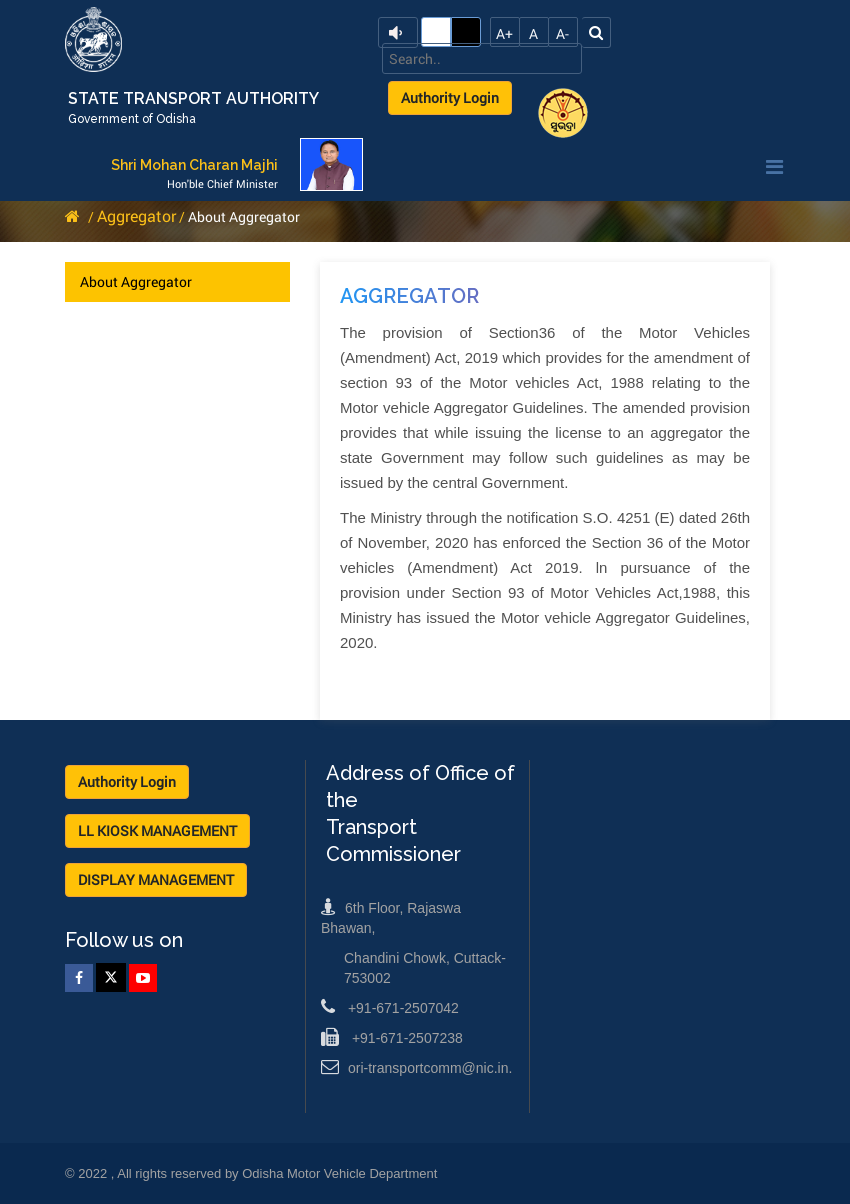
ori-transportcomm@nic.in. (416, 1068)
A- (562, 33)
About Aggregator (136, 281)
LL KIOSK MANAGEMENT (157, 830)
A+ (504, 33)
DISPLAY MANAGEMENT (156, 879)
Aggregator (136, 215)
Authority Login (450, 97)
